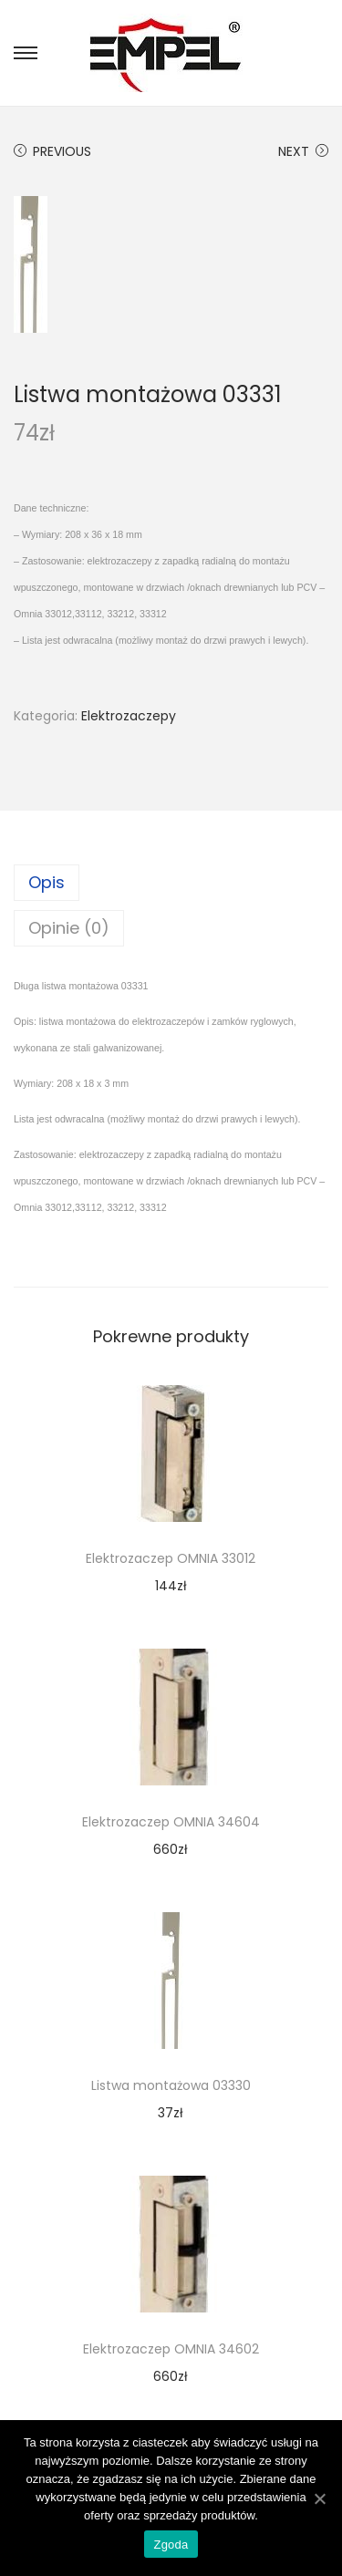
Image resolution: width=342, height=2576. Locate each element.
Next (303, 151)
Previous (52, 151)
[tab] (171, 882)
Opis (46, 882)
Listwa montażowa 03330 (171, 2085)
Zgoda (170, 2544)
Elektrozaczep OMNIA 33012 (170, 1558)
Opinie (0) (68, 927)
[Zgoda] (319, 2498)
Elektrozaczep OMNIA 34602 (171, 2349)
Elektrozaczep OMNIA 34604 (171, 1822)
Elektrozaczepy (128, 716)
